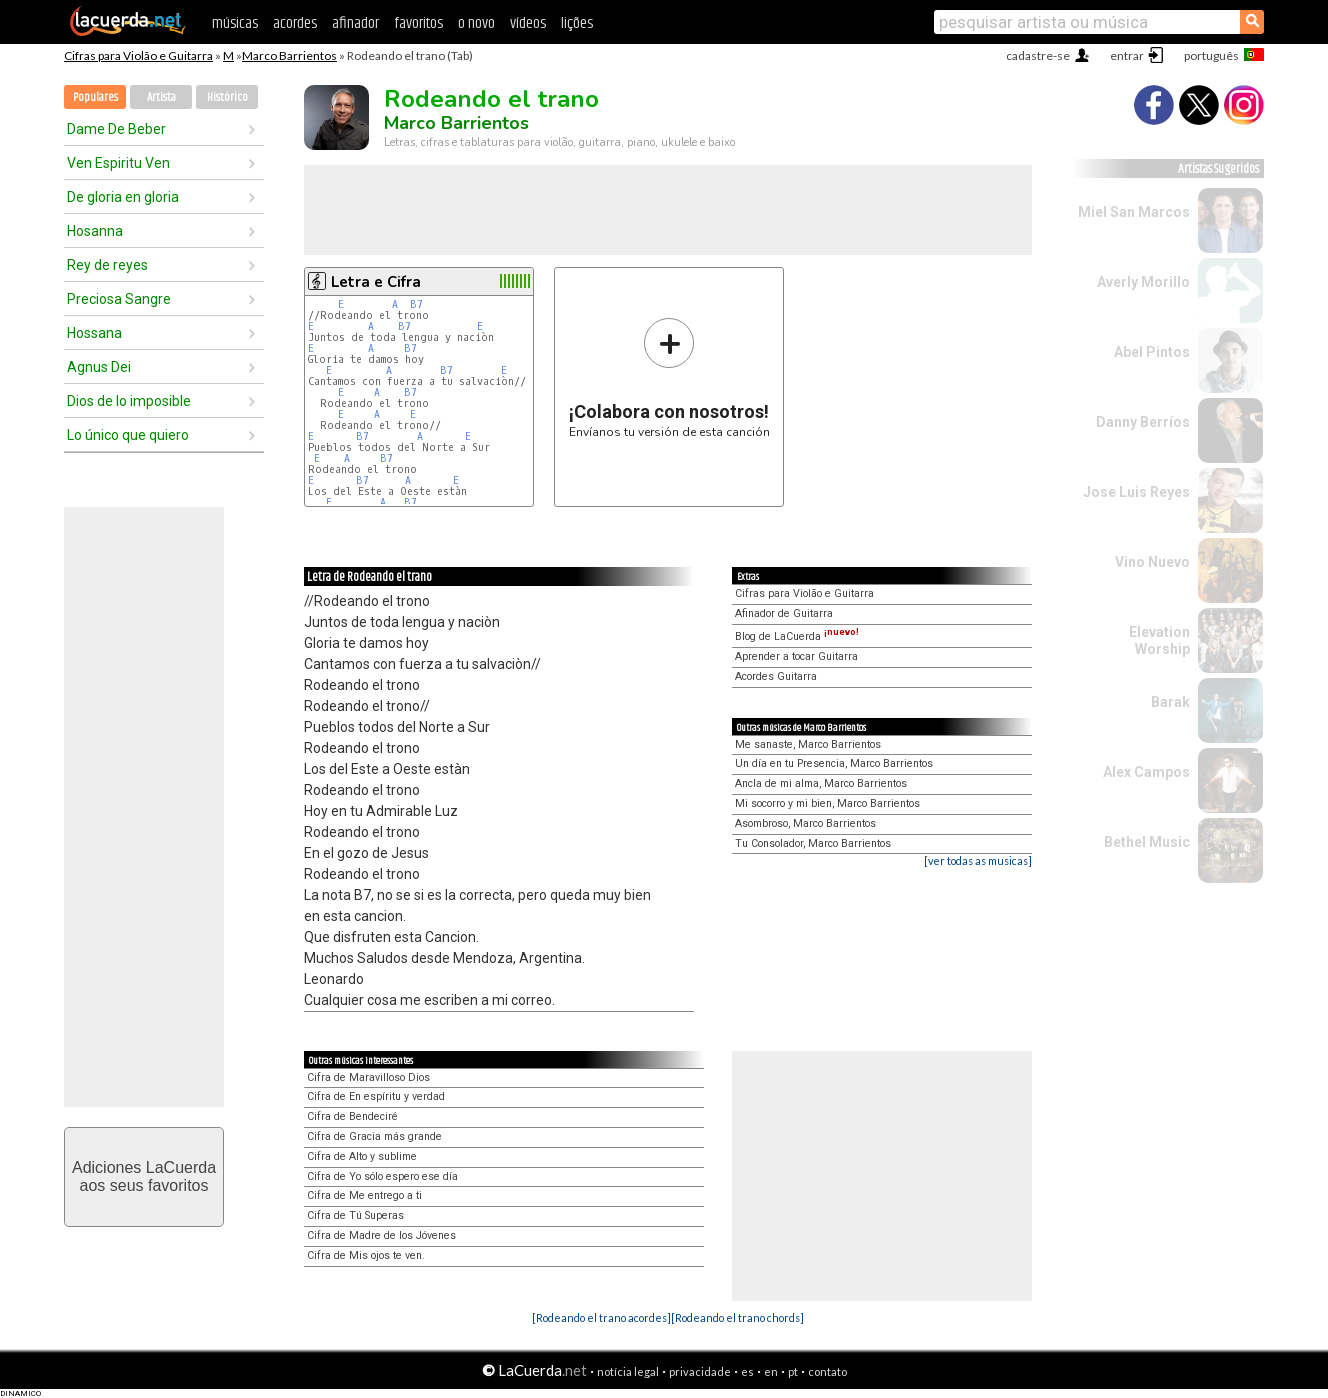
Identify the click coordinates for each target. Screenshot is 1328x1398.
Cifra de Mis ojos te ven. (366, 1255)
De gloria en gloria (123, 197)
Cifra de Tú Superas (355, 1215)
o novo (476, 23)
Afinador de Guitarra (784, 613)
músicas (235, 23)
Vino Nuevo (1152, 562)
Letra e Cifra (376, 282)
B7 (416, 304)
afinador (355, 23)
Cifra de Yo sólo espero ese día (382, 1176)
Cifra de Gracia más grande (374, 1136)
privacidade (700, 1371)
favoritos (418, 23)
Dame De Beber (116, 129)
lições (577, 23)
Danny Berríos (1143, 422)
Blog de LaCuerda (797, 636)
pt (793, 1371)
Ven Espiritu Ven (118, 163)
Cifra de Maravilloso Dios (368, 1077)
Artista (161, 97)
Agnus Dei (99, 367)
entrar (1127, 55)
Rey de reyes (107, 265)
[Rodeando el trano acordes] (601, 1317)
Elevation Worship (1159, 640)
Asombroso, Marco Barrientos (805, 823)
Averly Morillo (1143, 282)
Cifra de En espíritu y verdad (376, 1096)
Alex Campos (1146, 772)
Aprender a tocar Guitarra (796, 656)
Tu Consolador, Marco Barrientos (813, 843)
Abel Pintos (1152, 352)
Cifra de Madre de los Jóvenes (381, 1235)
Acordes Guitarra (776, 676)
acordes (295, 23)
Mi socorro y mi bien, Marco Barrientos (827, 803)
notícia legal (628, 1371)
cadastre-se (1038, 55)
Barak (1170, 702)
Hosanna (95, 231)
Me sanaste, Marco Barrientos (808, 744)
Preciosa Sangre (119, 299)
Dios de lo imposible (129, 401)
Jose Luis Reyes (1136, 492)
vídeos (528, 23)
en (771, 1371)
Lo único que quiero (128, 435)
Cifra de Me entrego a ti (364, 1195)
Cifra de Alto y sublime (362, 1156)
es (747, 1371)
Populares (95, 97)
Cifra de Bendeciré (352, 1116)
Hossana (94, 333)
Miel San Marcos (1134, 212)
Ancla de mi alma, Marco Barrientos (821, 783)
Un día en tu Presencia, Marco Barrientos (834, 763)
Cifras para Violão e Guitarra (138, 55)
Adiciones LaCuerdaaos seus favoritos (144, 1176)
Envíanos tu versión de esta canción (669, 377)
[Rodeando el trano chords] (737, 1317)
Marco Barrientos (289, 55)
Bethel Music (1147, 842)
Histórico (227, 97)
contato (827, 1371)
